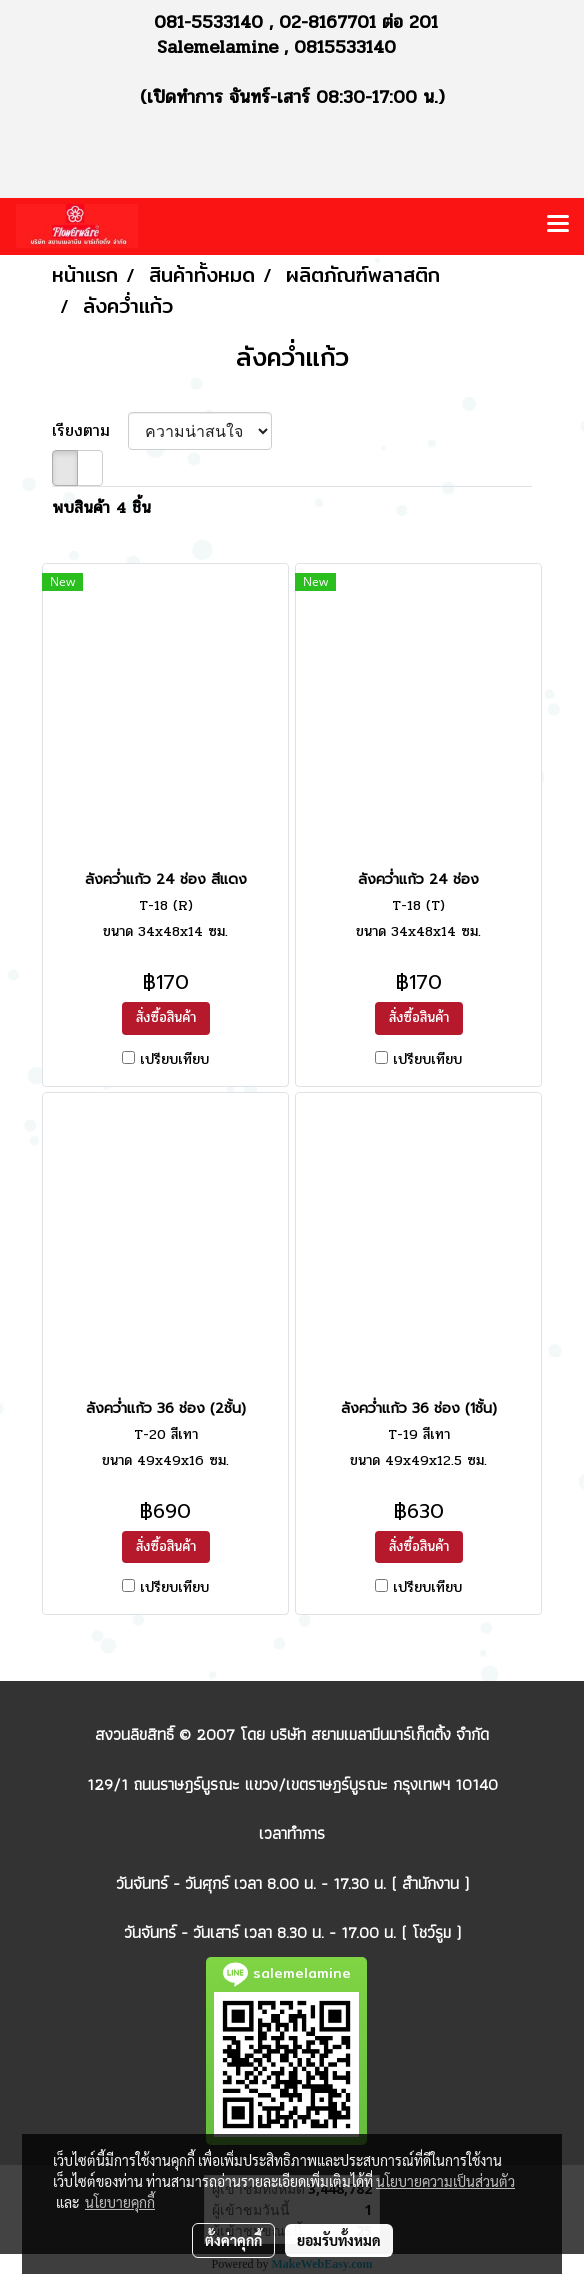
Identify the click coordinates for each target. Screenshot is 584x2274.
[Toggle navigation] (558, 226)
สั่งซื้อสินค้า (166, 1017)
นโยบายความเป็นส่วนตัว (445, 2181)
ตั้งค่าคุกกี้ (233, 2240)
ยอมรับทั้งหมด (339, 2240)
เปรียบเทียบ (174, 1060)
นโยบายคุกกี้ (120, 2202)
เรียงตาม (90, 431)
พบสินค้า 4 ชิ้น (101, 508)
